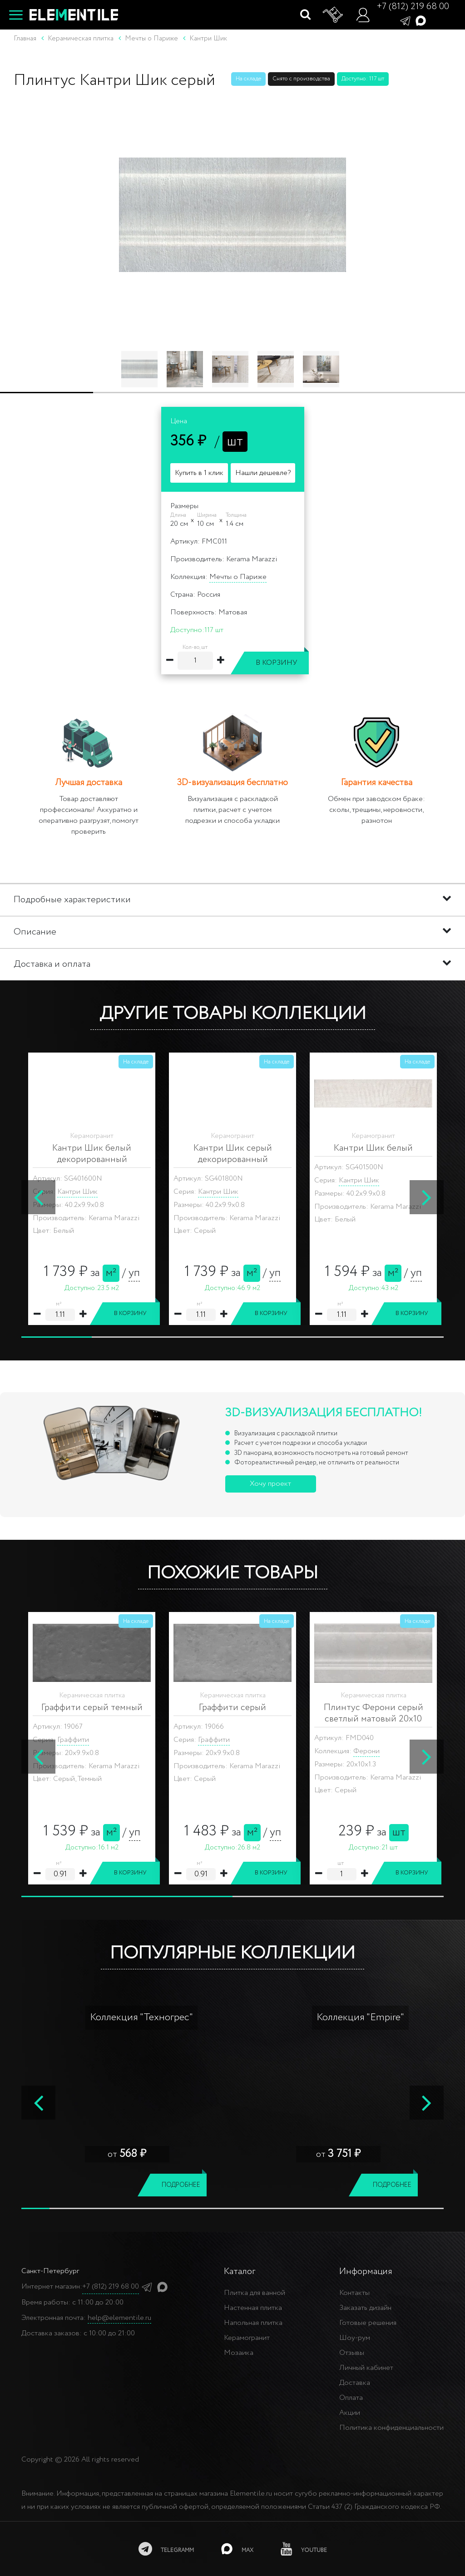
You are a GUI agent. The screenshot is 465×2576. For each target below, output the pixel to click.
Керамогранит (247, 2338)
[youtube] (304, 2549)
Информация (365, 2271)
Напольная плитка (253, 2323)
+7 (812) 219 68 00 (412, 6)
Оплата (351, 2398)
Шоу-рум (354, 2338)
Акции (349, 2413)
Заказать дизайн (365, 2308)
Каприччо (369, 1751)
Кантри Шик (77, 1180)
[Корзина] (333, 15)
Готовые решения (367, 2323)
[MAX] (237, 2549)
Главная (25, 39)
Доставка (354, 2383)
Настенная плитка (253, 2308)
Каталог (239, 2271)
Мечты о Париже (238, 577)
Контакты (354, 2293)
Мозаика (238, 2353)
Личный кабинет (366, 2368)
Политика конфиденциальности (391, 2428)
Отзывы (351, 2353)
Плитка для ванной (254, 2293)
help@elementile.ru (119, 2318)
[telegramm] (166, 2549)
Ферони (85, 1751)
